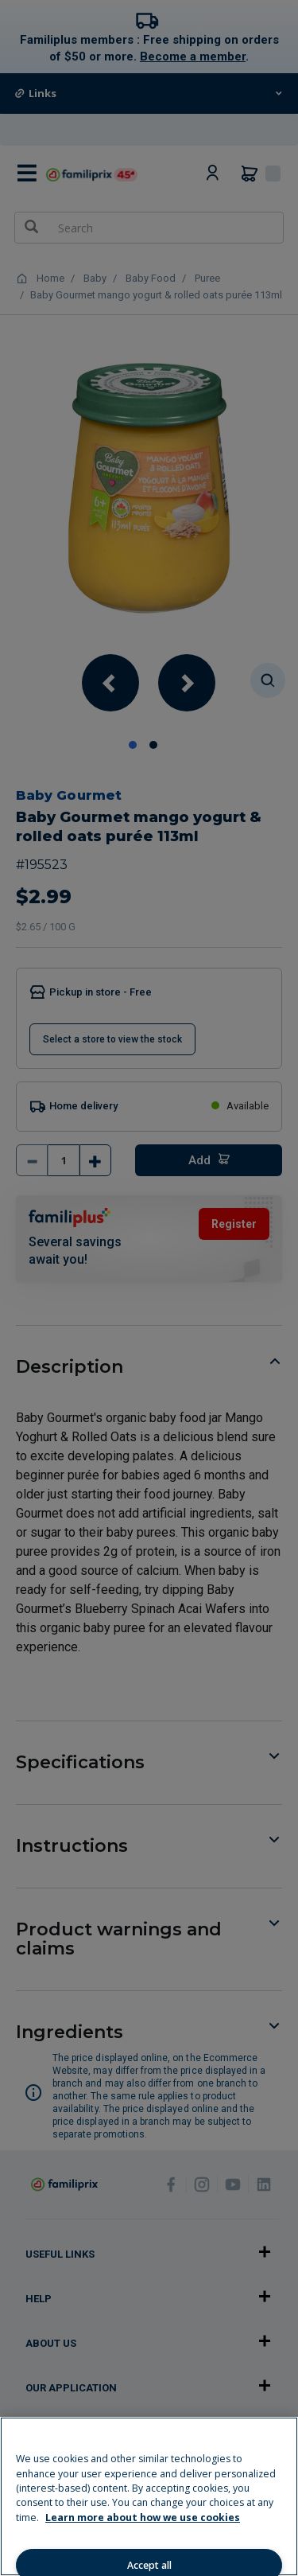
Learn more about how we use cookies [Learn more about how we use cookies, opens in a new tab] (142, 2517)
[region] (149, 2496)
